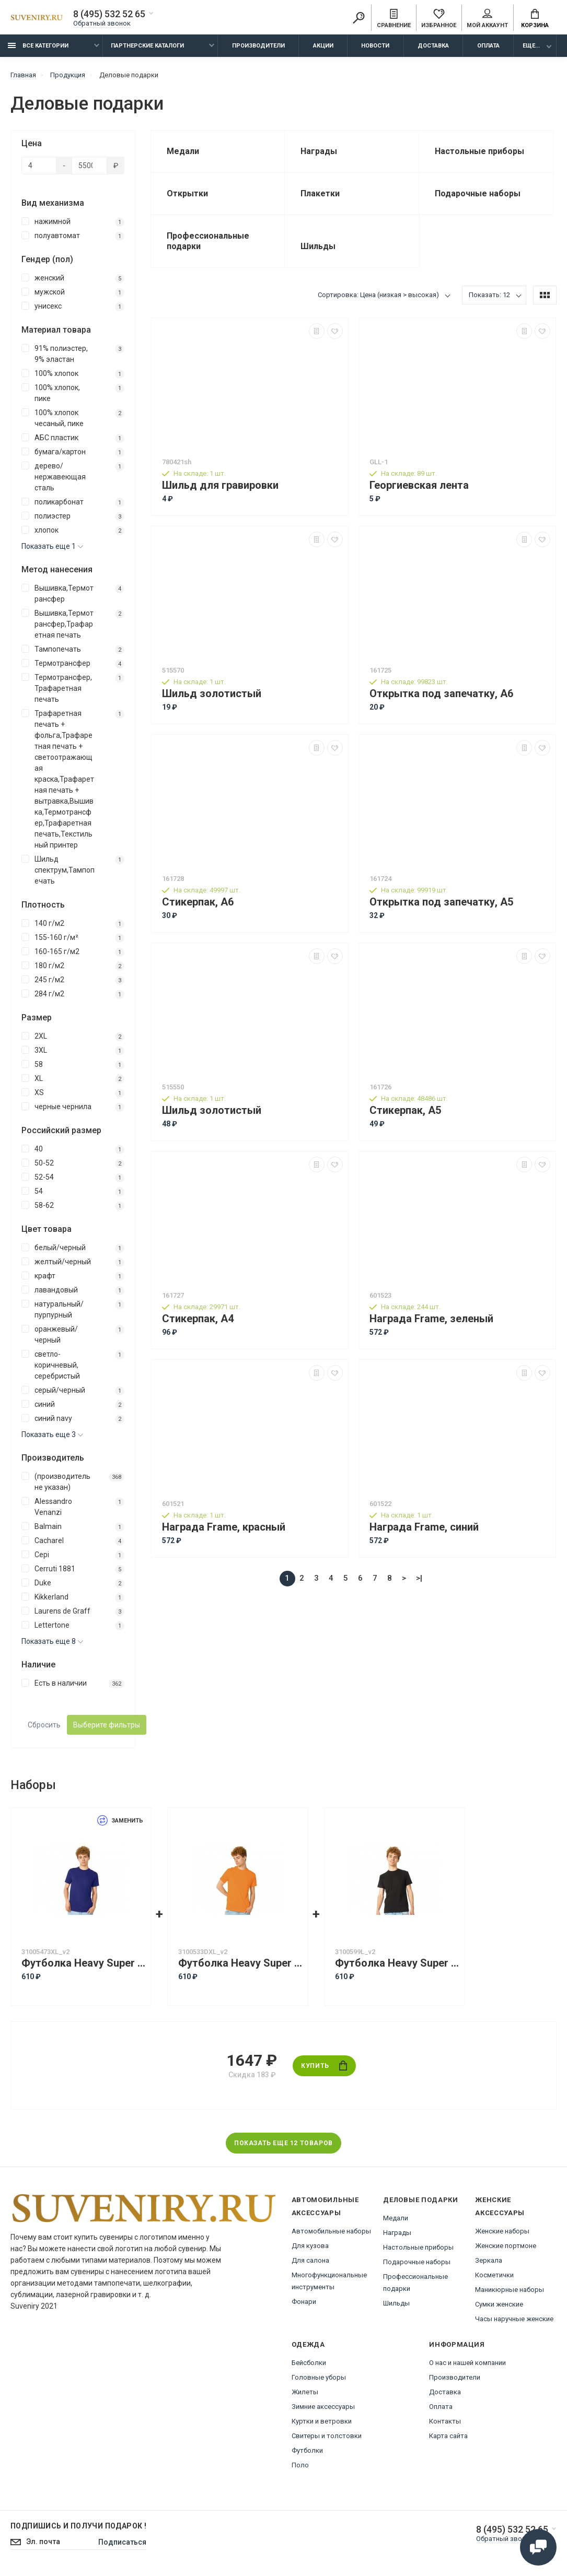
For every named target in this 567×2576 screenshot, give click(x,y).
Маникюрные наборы (509, 2289)
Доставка (433, 45)
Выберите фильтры (106, 1725)
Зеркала (488, 2260)
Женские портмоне (505, 2246)
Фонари (304, 2302)
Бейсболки (309, 2363)
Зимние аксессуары (323, 2406)
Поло (300, 2465)
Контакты (445, 2421)
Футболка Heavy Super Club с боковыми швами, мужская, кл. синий (83, 1963)
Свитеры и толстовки (327, 2436)
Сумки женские (499, 2304)
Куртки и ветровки (322, 2421)
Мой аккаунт (487, 19)
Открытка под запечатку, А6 (441, 694)
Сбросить (44, 1725)
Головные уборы (319, 2377)
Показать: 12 (489, 295)
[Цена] (38, 165)
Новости (375, 45)
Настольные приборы (418, 2247)
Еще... (531, 45)
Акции (323, 45)
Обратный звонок (102, 23)
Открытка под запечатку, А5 (441, 902)
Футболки (307, 2450)
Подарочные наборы (416, 2262)
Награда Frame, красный (223, 1527)
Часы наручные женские (514, 2319)
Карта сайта (448, 2436)
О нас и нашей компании (467, 2363)
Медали (395, 2218)
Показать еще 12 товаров (283, 2143)
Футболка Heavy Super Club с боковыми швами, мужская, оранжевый (240, 1963)
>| (419, 1578)
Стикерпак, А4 (198, 1319)
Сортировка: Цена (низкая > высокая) (378, 295)
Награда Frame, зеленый (431, 1319)
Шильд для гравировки (220, 485)
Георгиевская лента (419, 485)
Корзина (535, 19)
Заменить (120, 1821)
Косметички (494, 2275)
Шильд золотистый (211, 694)
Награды (397, 2233)
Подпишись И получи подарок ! (78, 2526)
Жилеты (305, 2392)
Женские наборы (502, 2231)
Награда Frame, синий (424, 1527)
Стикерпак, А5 (405, 1110)
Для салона (310, 2260)
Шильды (396, 2303)
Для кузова (310, 2246)
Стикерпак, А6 (198, 902)
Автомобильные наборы (331, 2231)
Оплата (488, 45)
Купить (324, 2066)
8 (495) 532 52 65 (109, 14)
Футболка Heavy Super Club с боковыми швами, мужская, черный (397, 1963)
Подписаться (122, 2542)
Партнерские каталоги (147, 45)
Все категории (38, 45)
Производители (258, 45)
